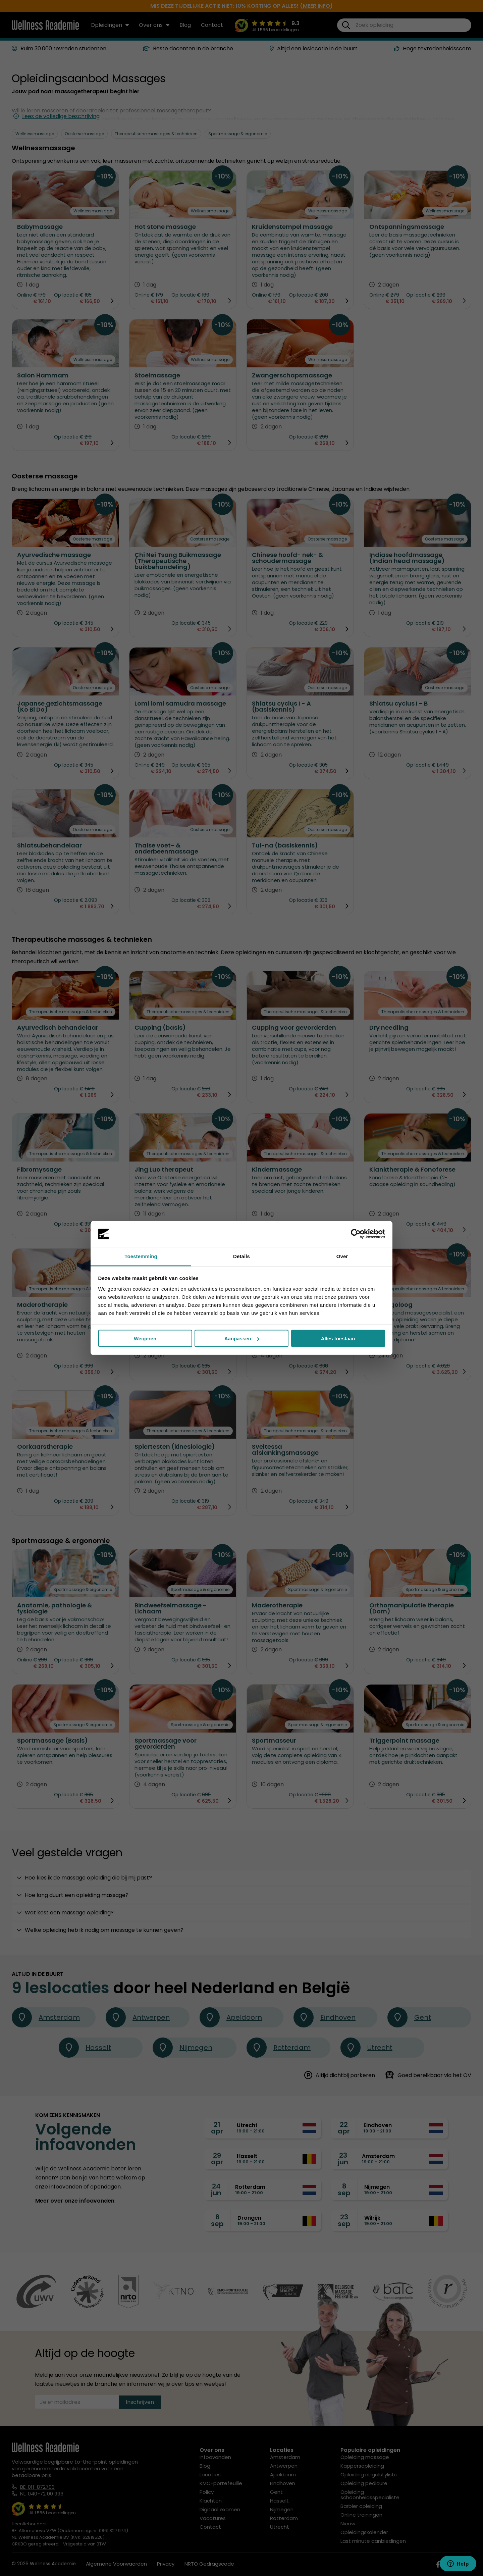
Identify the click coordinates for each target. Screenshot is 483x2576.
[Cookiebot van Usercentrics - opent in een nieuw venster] (355, 1234)
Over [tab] (342, 1256)
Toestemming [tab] (140, 1256)
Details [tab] (241, 1256)
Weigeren (145, 1338)
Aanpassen (241, 1338)
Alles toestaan (338, 1338)
